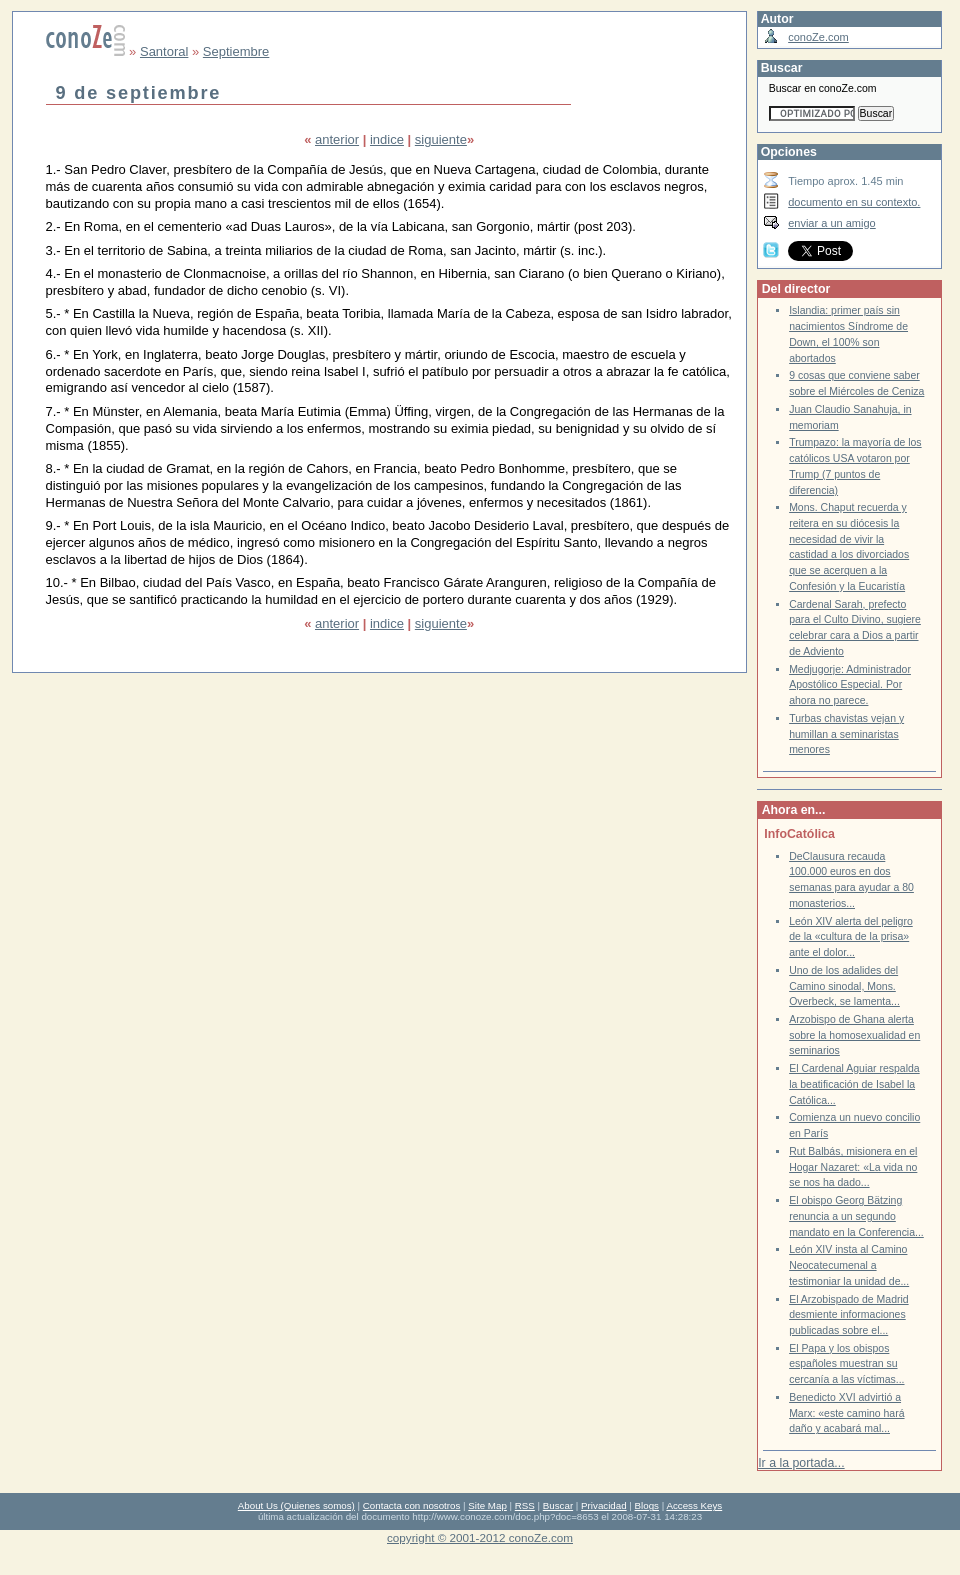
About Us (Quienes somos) (296, 1505)
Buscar (558, 1505)
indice (387, 139)
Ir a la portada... (801, 1463)
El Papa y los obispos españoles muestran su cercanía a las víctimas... (846, 1364)
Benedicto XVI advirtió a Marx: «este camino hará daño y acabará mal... (846, 1413)
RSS (525, 1505)
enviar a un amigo (832, 223)
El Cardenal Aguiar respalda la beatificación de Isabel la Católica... (854, 1084)
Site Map (487, 1505)
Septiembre (236, 51)
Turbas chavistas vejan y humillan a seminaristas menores (846, 734)
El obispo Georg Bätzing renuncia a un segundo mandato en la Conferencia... (856, 1216)
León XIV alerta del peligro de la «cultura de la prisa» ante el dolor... (851, 937)
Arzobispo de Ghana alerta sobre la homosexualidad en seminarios (854, 1035)
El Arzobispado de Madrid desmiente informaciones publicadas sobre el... (848, 1315)
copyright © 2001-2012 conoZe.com (480, 1537)
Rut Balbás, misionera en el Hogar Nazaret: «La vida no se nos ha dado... (853, 1167)
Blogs (647, 1505)
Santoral (164, 51)
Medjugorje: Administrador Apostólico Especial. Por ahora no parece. (850, 685)
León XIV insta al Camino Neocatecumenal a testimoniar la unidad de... (849, 1265)
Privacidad (604, 1505)
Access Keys (694, 1505)
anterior (337, 139)
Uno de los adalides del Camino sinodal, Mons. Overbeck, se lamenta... (844, 986)
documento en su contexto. (854, 202)
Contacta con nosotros (412, 1505)
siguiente (441, 139)
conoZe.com (818, 37)
